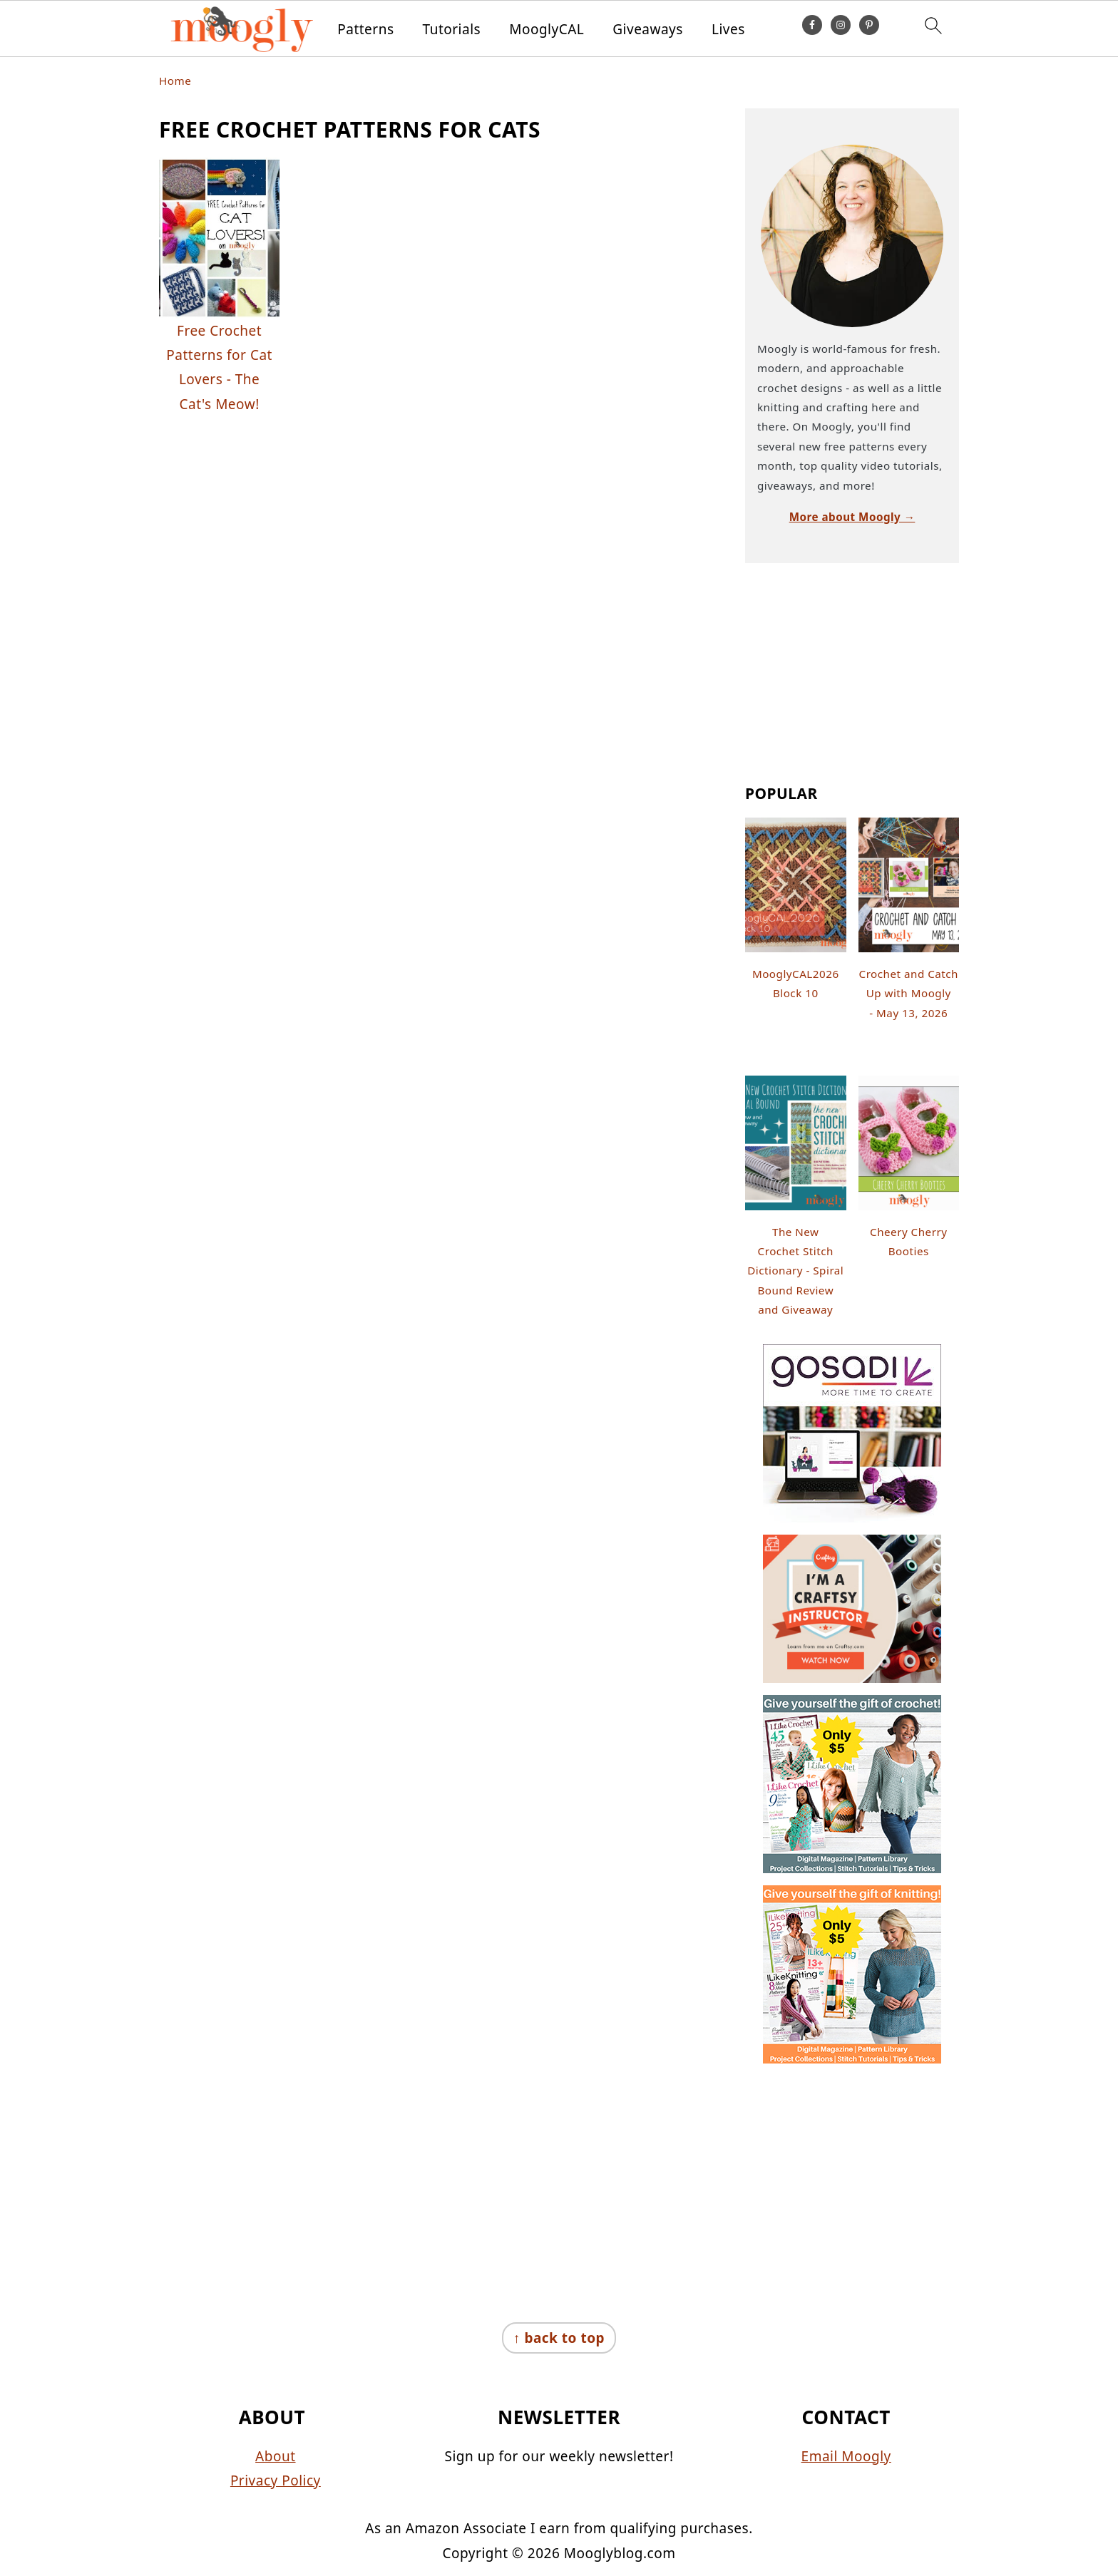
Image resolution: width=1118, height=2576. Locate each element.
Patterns (365, 29)
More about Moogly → (852, 517)
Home (175, 80)
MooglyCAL (546, 29)
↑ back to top (559, 2338)
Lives (728, 29)
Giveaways (647, 29)
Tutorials (452, 29)
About (275, 2456)
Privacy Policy (275, 2480)
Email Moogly (846, 2456)
